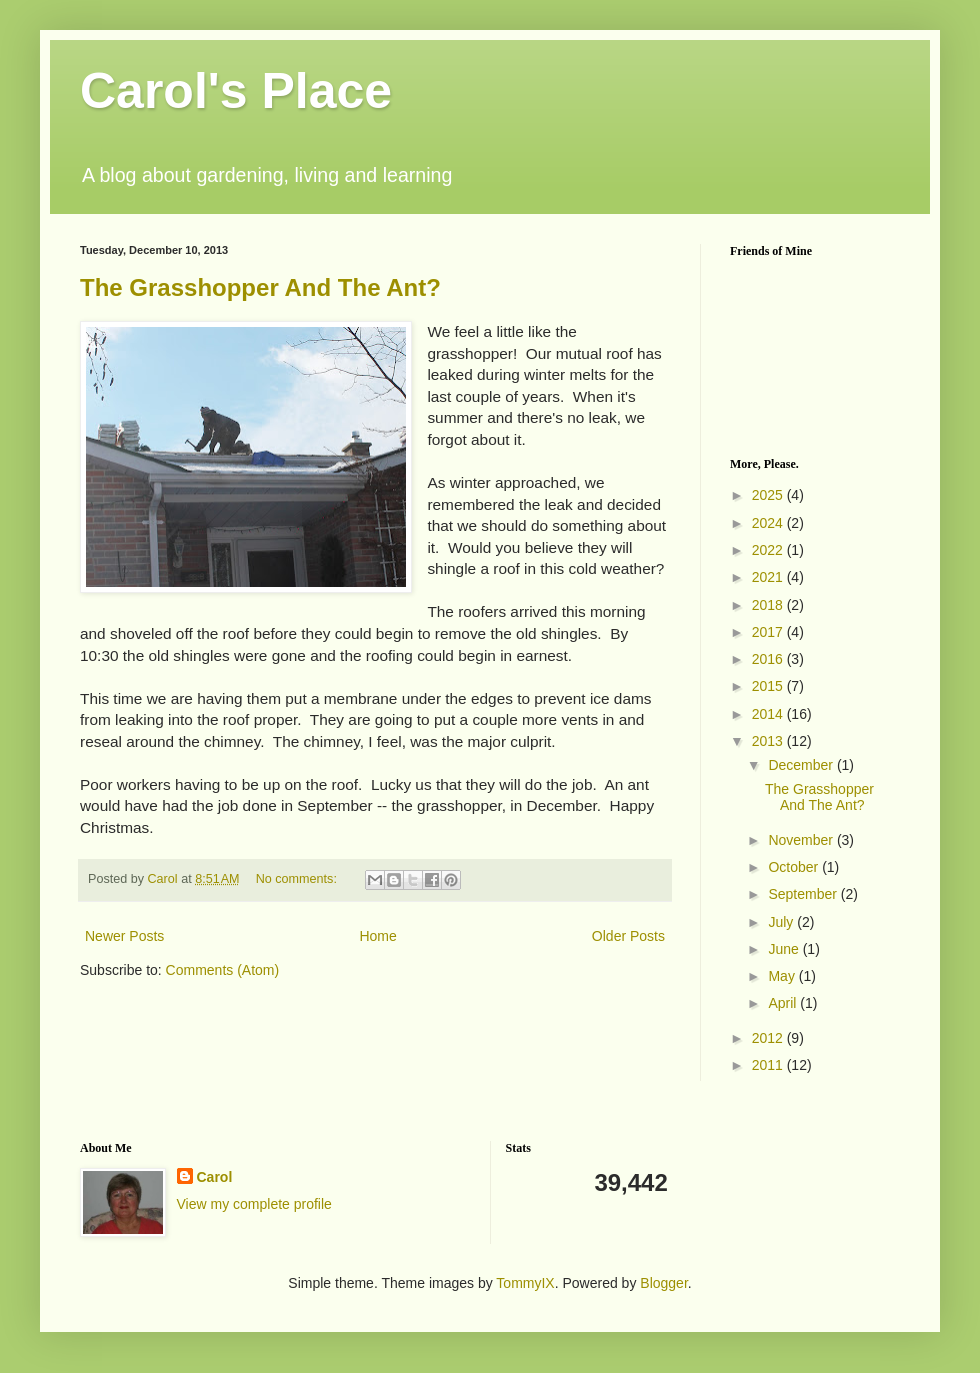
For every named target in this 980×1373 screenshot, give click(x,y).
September (804, 894)
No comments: (298, 879)
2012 (769, 1038)
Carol (215, 1177)
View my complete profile (254, 1204)
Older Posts (628, 936)
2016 (769, 659)
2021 (769, 577)
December (802, 765)
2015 (769, 686)
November (802, 840)
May (783, 976)
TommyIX (525, 1283)
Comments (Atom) (223, 970)
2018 (769, 605)
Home (377, 936)
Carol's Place (236, 91)
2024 (769, 523)
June (785, 949)
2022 (769, 550)
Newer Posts (124, 936)
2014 (769, 714)
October (795, 867)
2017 (769, 632)
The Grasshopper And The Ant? (260, 287)
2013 (769, 741)
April (784, 1003)
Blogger (663, 1283)
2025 (769, 495)
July (782, 922)
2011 (769, 1065)
